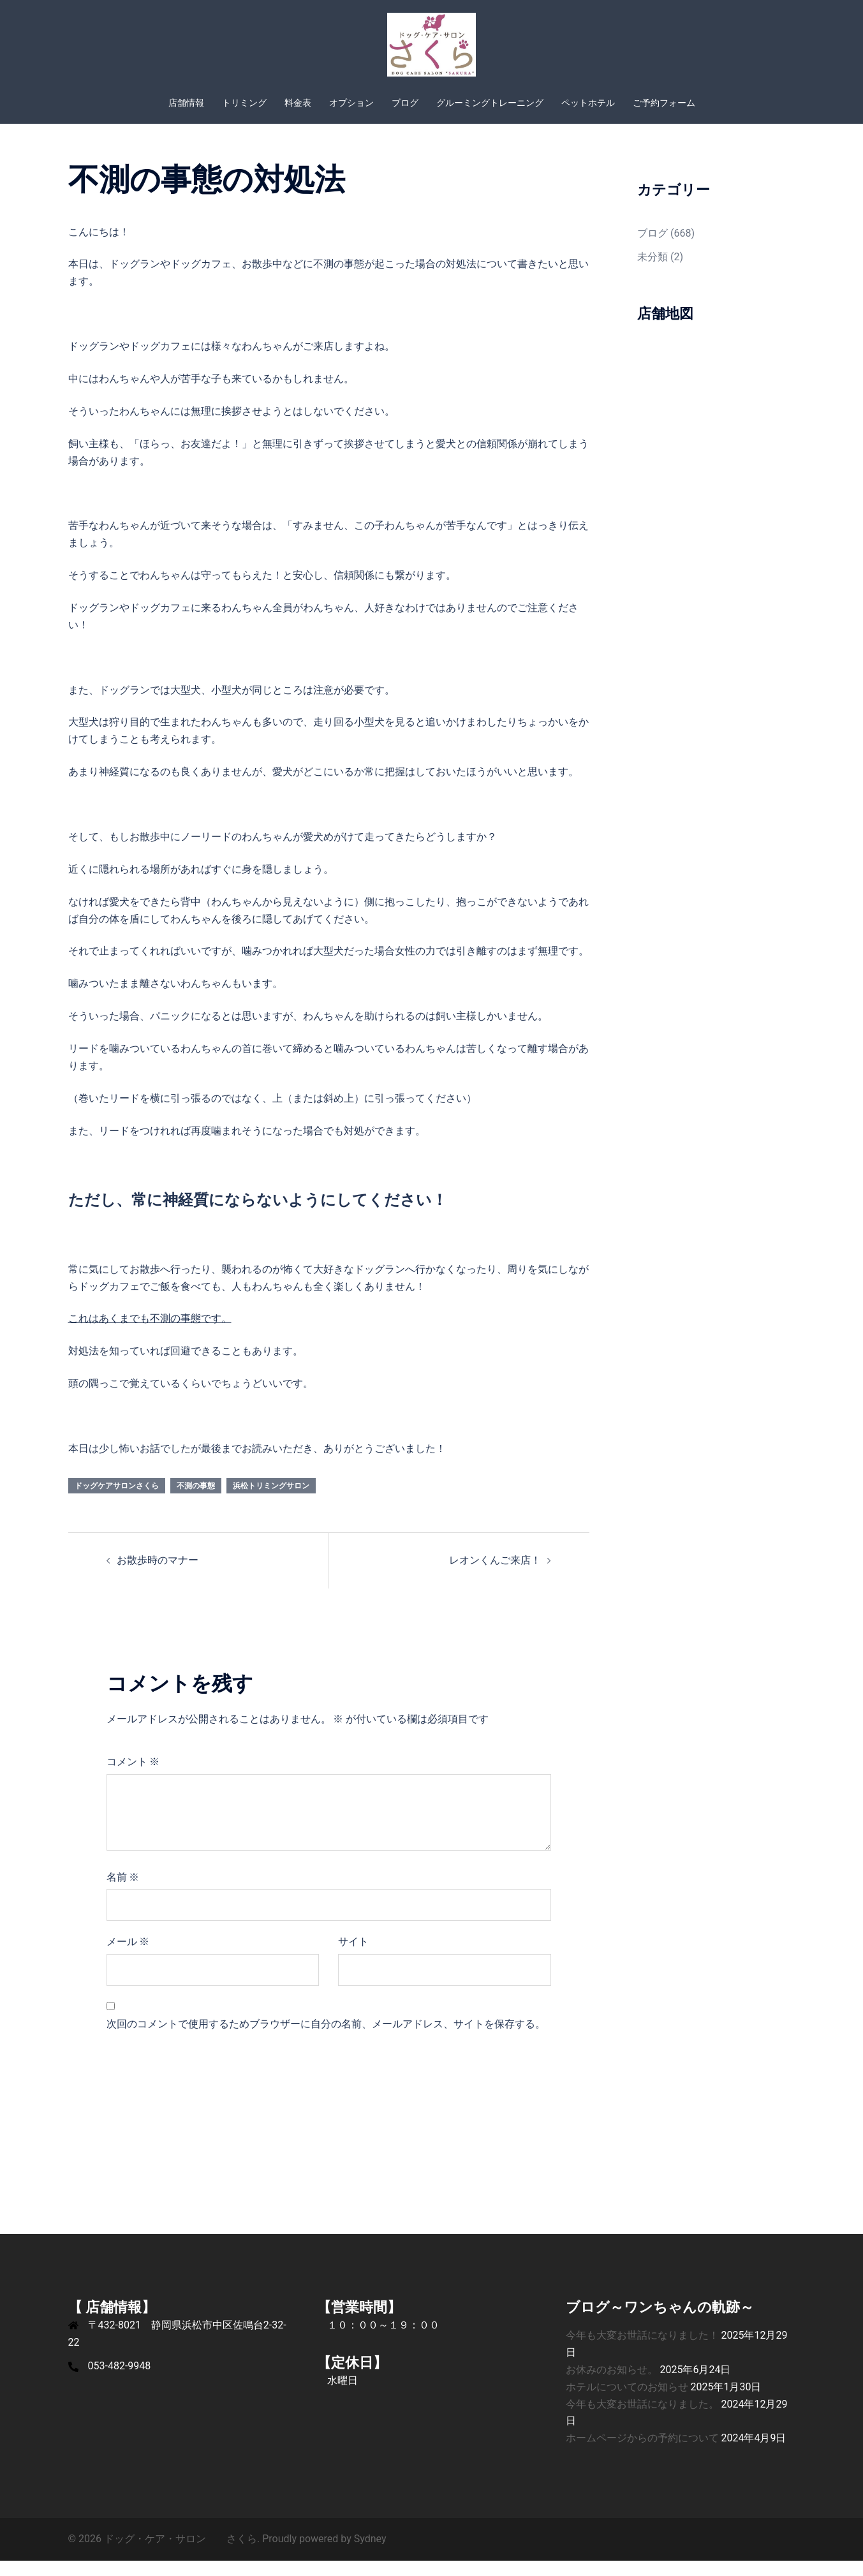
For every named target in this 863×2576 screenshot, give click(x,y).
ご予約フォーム (664, 103)
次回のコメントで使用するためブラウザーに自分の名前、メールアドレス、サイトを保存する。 (326, 2039)
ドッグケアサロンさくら (117, 1501)
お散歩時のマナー (157, 1575)
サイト (353, 1957)
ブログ (405, 103)
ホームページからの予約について (642, 2453)
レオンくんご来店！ (495, 1575)
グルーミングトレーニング (489, 103)
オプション (351, 103)
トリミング (244, 103)
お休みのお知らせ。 (612, 2385)
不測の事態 (196, 1501)
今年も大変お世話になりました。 (642, 2419)
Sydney (370, 2554)
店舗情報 (186, 103)
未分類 (652, 272)
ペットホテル (588, 103)
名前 (123, 1892)
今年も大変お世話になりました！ (642, 2350)
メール (128, 1957)
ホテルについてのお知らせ (627, 2402)
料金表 (297, 103)
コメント (133, 1777)
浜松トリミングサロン (271, 1501)
